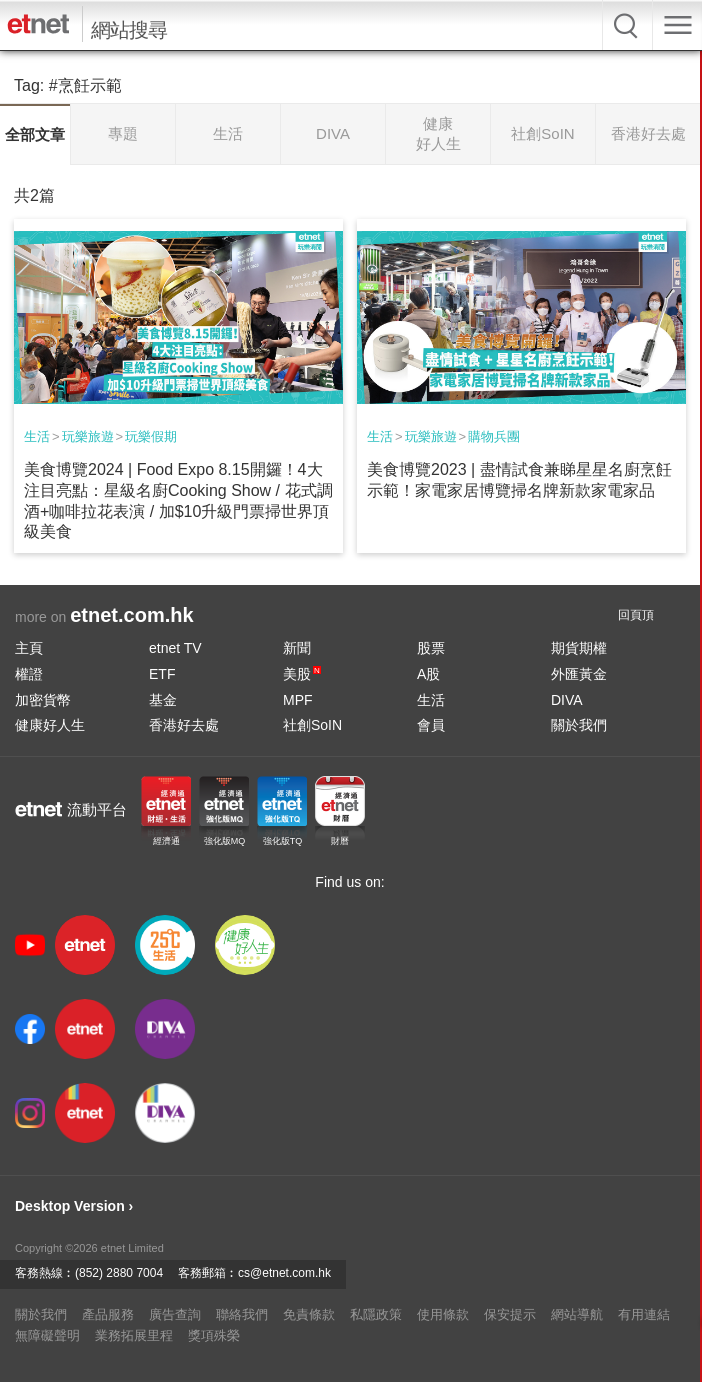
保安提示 (510, 1314)
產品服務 (108, 1314)
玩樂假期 (151, 436)
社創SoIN (312, 725)
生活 (37, 436)
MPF (298, 700)
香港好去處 (184, 725)
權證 (29, 674)
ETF (162, 674)
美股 (302, 674)
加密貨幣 (43, 700)
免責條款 (309, 1314)
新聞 (297, 648)
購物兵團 (494, 436)
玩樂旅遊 (88, 436)
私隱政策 (376, 1314)
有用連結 (644, 1314)
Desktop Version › (74, 1206)
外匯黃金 (579, 674)
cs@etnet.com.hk (284, 1273)
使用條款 (443, 1314)
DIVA (567, 700)
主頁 (29, 648)
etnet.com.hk (131, 615)
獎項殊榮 (214, 1335)
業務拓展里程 (134, 1335)
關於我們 (579, 725)
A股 (428, 674)
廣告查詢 (175, 1314)
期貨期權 (579, 648)
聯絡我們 (242, 1314)
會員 (431, 725)
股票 (431, 648)
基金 (163, 700)
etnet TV (175, 648)
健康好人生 (50, 725)
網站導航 (577, 1314)
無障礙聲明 (47, 1335)
